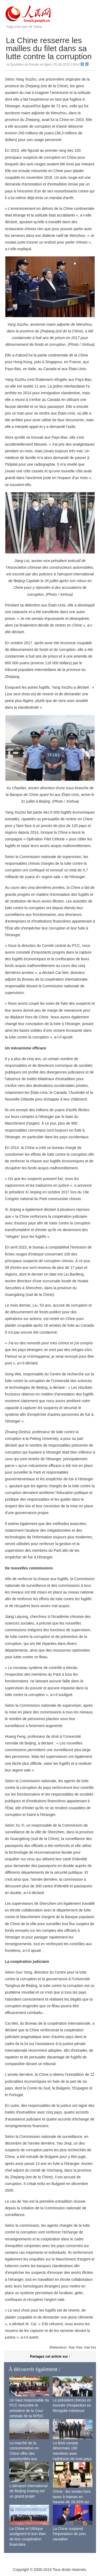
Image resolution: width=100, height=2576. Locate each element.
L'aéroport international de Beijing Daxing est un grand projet (28, 2491)
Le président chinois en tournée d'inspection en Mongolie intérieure (72, 2405)
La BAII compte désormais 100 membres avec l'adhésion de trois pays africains (72, 2453)
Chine (37, 27)
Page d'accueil (16, 27)
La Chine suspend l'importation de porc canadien (69, 2533)
